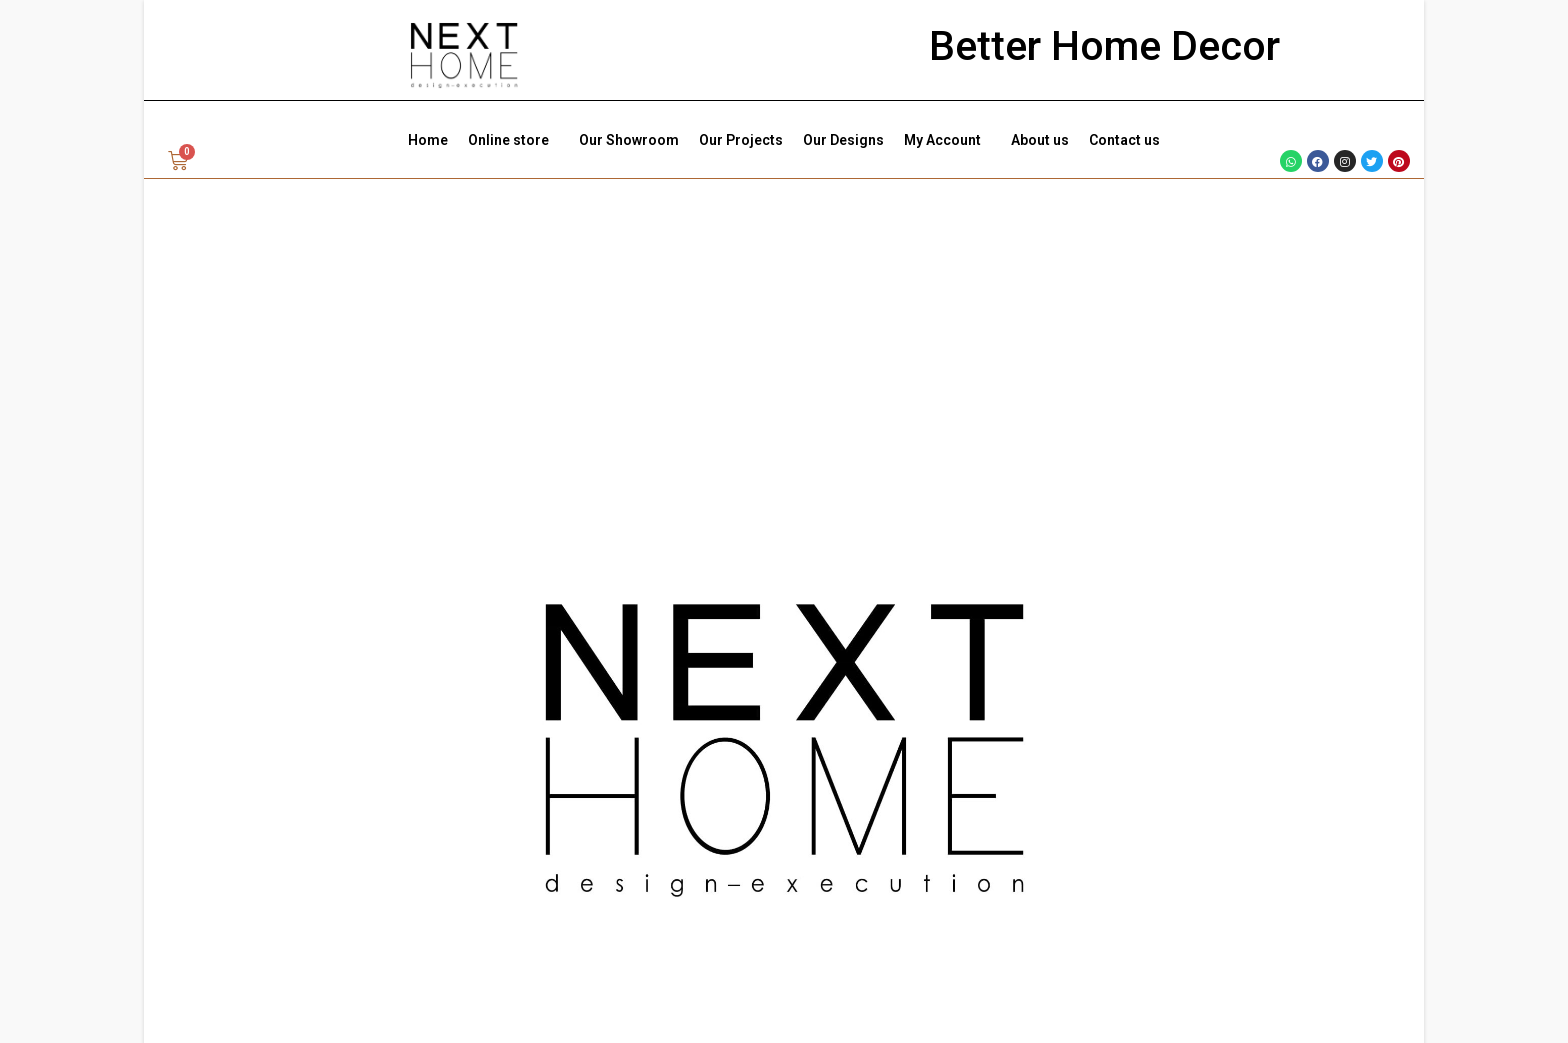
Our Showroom (629, 140)
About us (1040, 140)
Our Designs (843, 140)
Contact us (1124, 140)
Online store (513, 140)
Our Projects (741, 140)
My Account (947, 140)
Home (428, 140)
